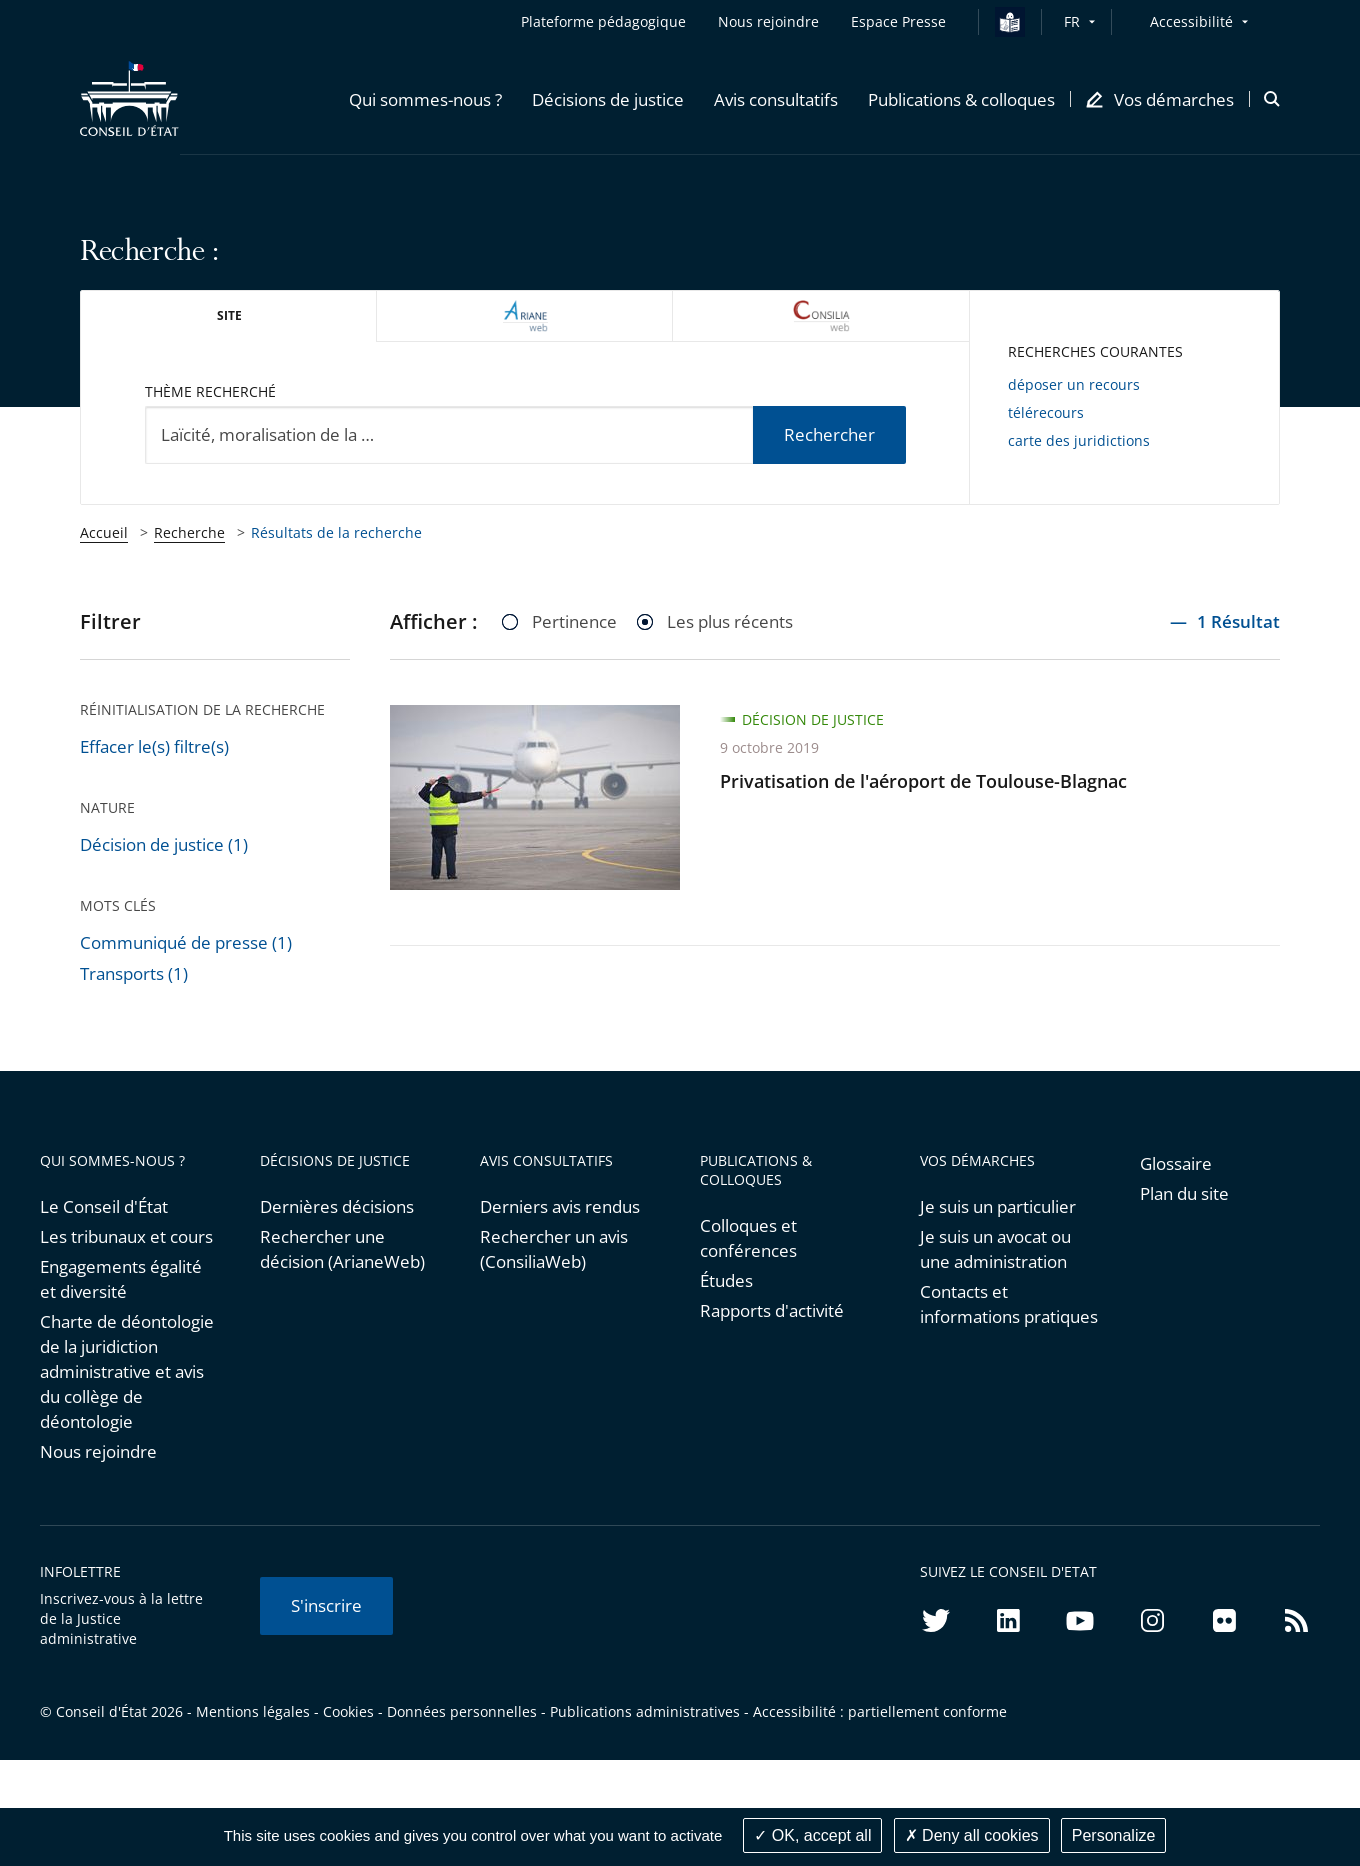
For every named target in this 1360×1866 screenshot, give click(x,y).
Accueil (104, 532)
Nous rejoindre (98, 1451)
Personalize (1114, 1835)
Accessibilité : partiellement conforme (880, 1711)
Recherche (189, 532)
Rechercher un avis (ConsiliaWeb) (554, 1249)
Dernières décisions (337, 1206)
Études (726, 1280)
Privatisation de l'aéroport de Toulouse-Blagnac (923, 781)
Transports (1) (134, 973)
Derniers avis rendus (560, 1206)
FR (1072, 21)
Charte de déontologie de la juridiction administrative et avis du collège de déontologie (127, 1371)
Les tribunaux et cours (126, 1236)
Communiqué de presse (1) (186, 942)
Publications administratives (645, 1711)
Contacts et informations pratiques (1009, 1304)
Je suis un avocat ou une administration (995, 1249)
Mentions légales (253, 1711)
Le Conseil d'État (104, 1206)
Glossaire (1176, 1163)
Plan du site (1184, 1193)
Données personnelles (462, 1711)
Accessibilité (1191, 21)
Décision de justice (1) (164, 844)
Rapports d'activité (772, 1310)
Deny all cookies (972, 1835)
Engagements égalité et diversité (121, 1279)
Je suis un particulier (998, 1206)
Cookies (348, 1711)
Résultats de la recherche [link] (336, 532)
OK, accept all (812, 1835)
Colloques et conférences (748, 1238)
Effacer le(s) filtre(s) (154, 746)
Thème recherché (210, 391)
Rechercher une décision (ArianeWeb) (342, 1249)
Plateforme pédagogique (603, 21)
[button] (425, 99)
